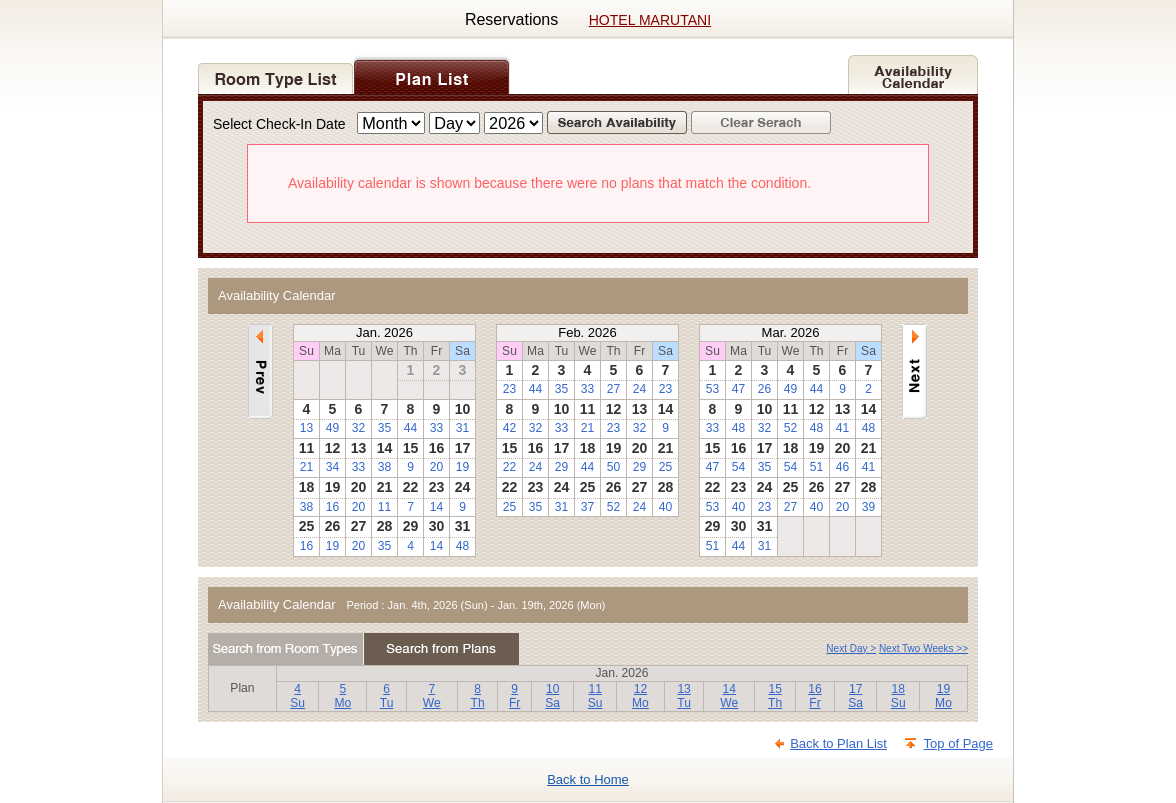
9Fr (514, 696)
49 (332, 428)
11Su (595, 696)
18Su (898, 696)
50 (613, 467)
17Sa (855, 696)
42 (509, 428)
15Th (775, 696)
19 (462, 467)
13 (306, 428)
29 (561, 467)
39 (868, 507)
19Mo (943, 696)
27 (613, 389)
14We (729, 696)
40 (665, 507)
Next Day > (851, 648)
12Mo (640, 696)
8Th (478, 696)
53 (712, 389)
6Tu (387, 696)
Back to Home (588, 779)
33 (436, 428)
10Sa (552, 696)
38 (384, 467)
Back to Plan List (838, 743)
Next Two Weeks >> (923, 648)
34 (332, 467)
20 (436, 467)
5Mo (342, 696)
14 (436, 507)
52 (613, 507)
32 (358, 428)
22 (509, 467)
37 (587, 507)
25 (665, 467)
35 (384, 428)
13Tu (684, 696)
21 (306, 467)
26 (764, 389)
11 (384, 507)
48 (462, 546)
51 (816, 467)
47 (738, 389)
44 (410, 428)
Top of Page (958, 743)
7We (432, 696)
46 (842, 467)
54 (738, 467)
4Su (297, 696)
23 (509, 389)
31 (462, 428)
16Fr (814, 696)
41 (842, 428)
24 (639, 389)
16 (332, 507)
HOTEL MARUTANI (650, 20)
